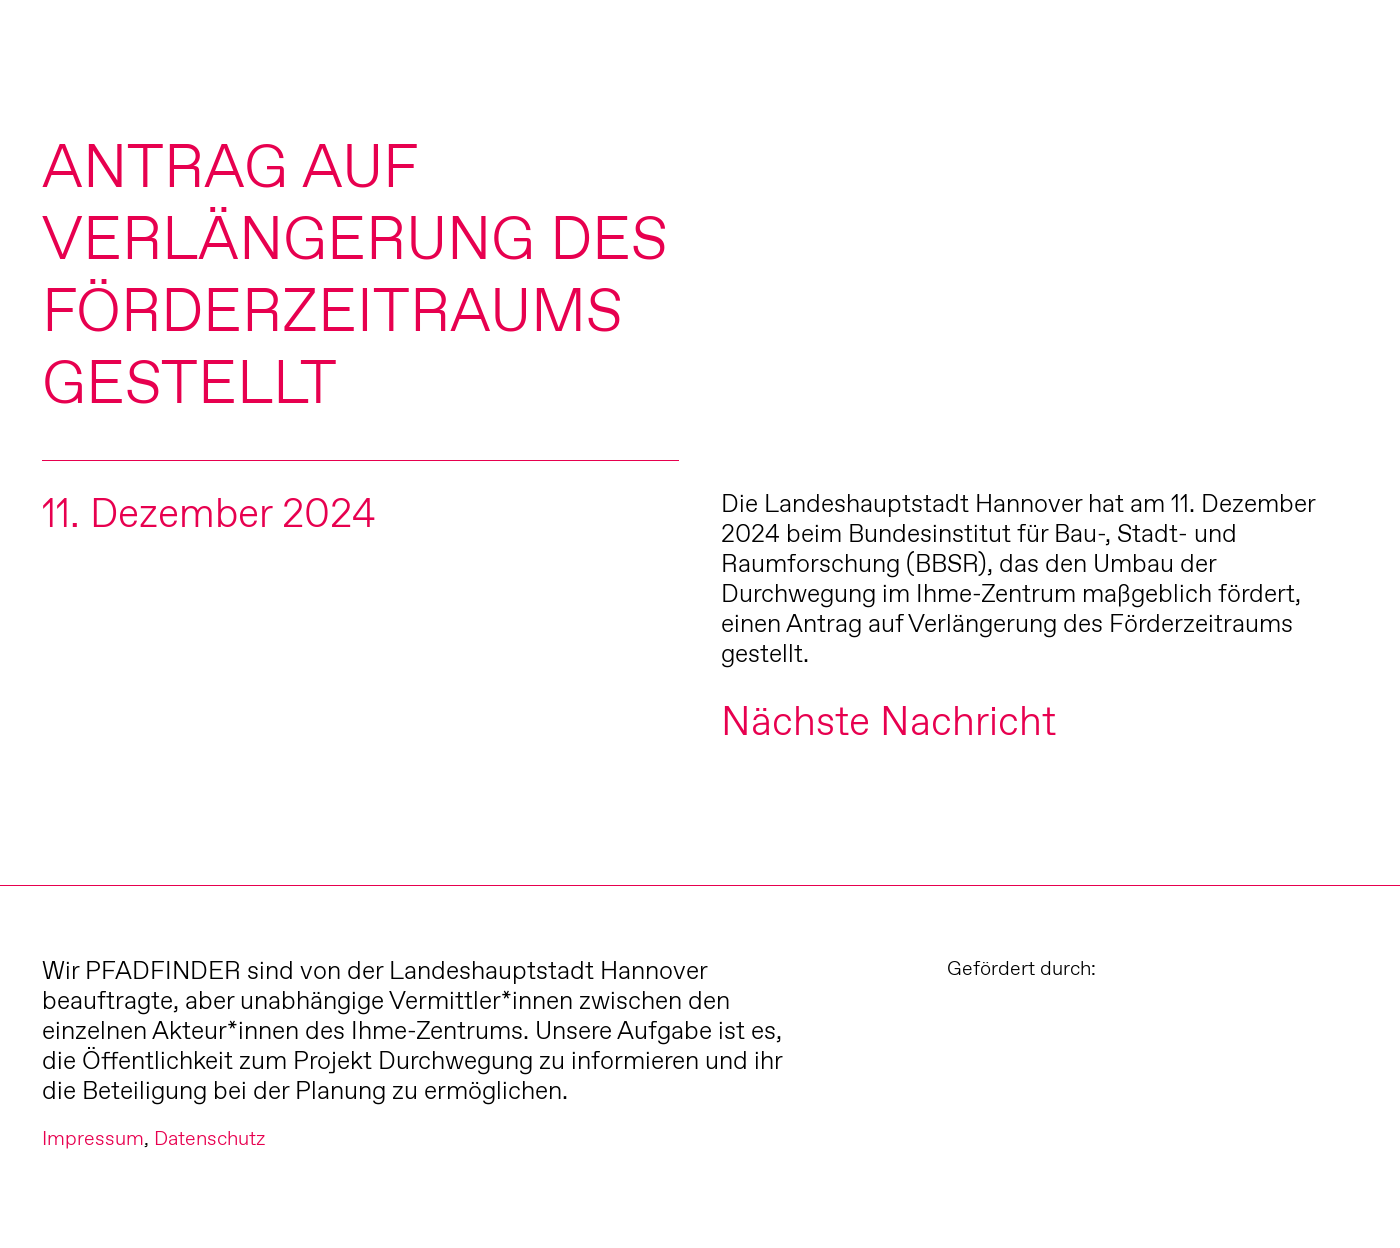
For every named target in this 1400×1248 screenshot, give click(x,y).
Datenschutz (209, 1138)
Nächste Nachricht (888, 720)
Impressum (93, 1138)
